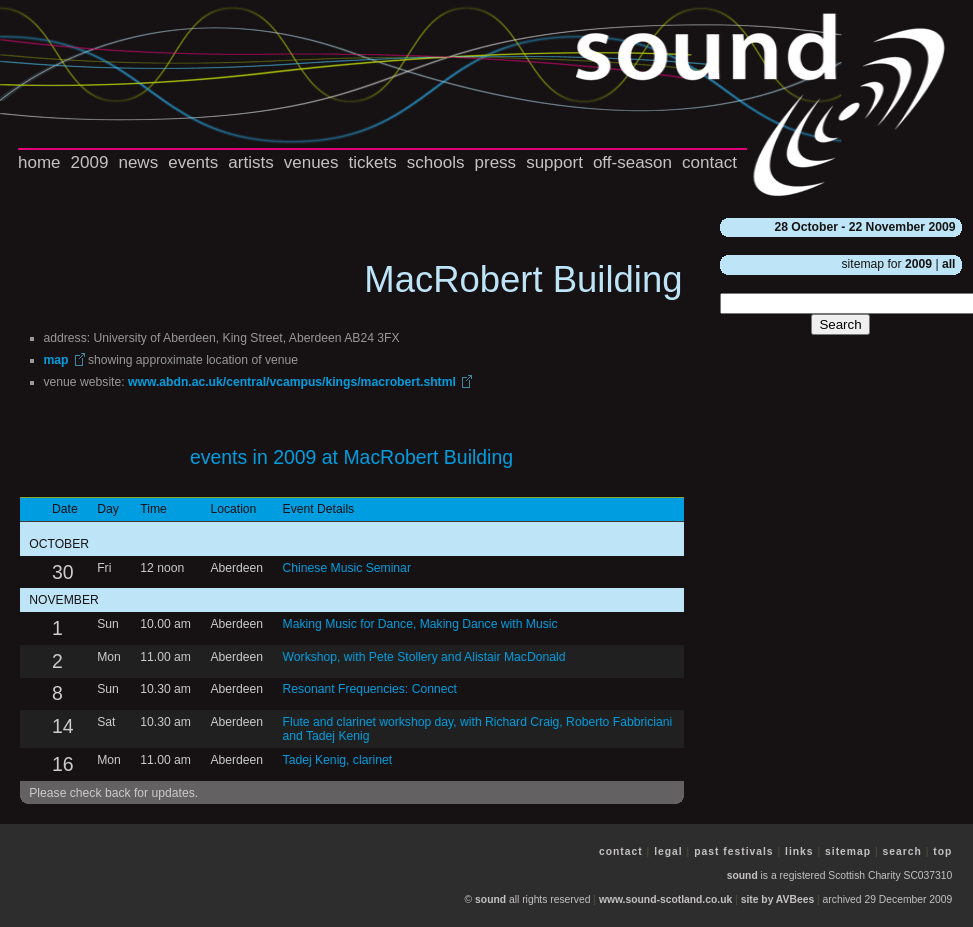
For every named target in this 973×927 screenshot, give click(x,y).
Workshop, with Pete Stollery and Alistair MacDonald (424, 657)
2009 (90, 162)
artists (250, 162)
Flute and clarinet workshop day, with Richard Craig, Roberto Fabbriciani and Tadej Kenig (478, 729)
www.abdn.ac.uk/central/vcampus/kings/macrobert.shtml (292, 382)
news (138, 162)
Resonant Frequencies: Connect (370, 689)
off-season (632, 162)
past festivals (733, 851)
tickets (373, 162)
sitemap (848, 851)
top (942, 851)
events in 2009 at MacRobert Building (351, 457)
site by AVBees (777, 899)
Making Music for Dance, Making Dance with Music (420, 624)
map (56, 360)
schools (436, 162)
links (799, 851)
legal (668, 851)
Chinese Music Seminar (347, 568)
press (496, 162)
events (193, 162)
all (949, 264)
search (902, 851)
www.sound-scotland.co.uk (665, 899)
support (554, 162)
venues (311, 162)
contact (709, 162)
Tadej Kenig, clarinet (337, 760)
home (39, 162)
